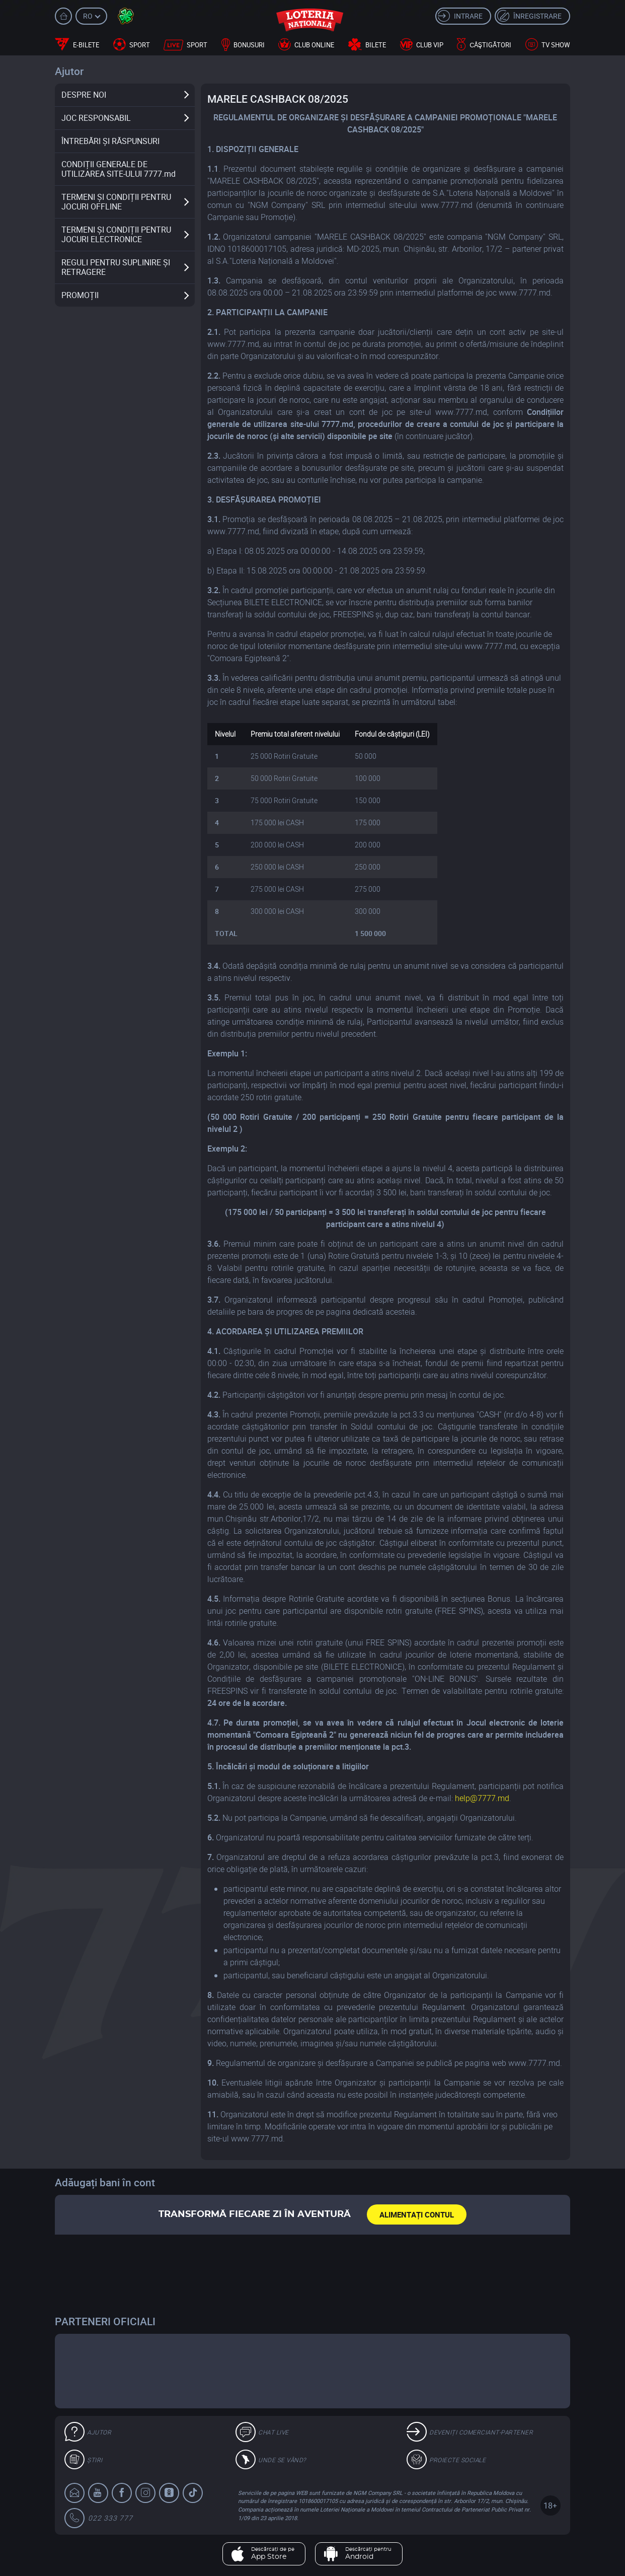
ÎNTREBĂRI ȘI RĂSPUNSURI (110, 141)
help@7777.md (482, 1798)
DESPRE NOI (83, 94)
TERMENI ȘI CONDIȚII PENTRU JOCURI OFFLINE (116, 201)
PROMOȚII (80, 295)
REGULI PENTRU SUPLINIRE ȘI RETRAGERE (115, 267)
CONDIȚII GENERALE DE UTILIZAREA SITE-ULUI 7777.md (118, 169)
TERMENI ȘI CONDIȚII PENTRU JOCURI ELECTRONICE (116, 234)
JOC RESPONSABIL (96, 117)
